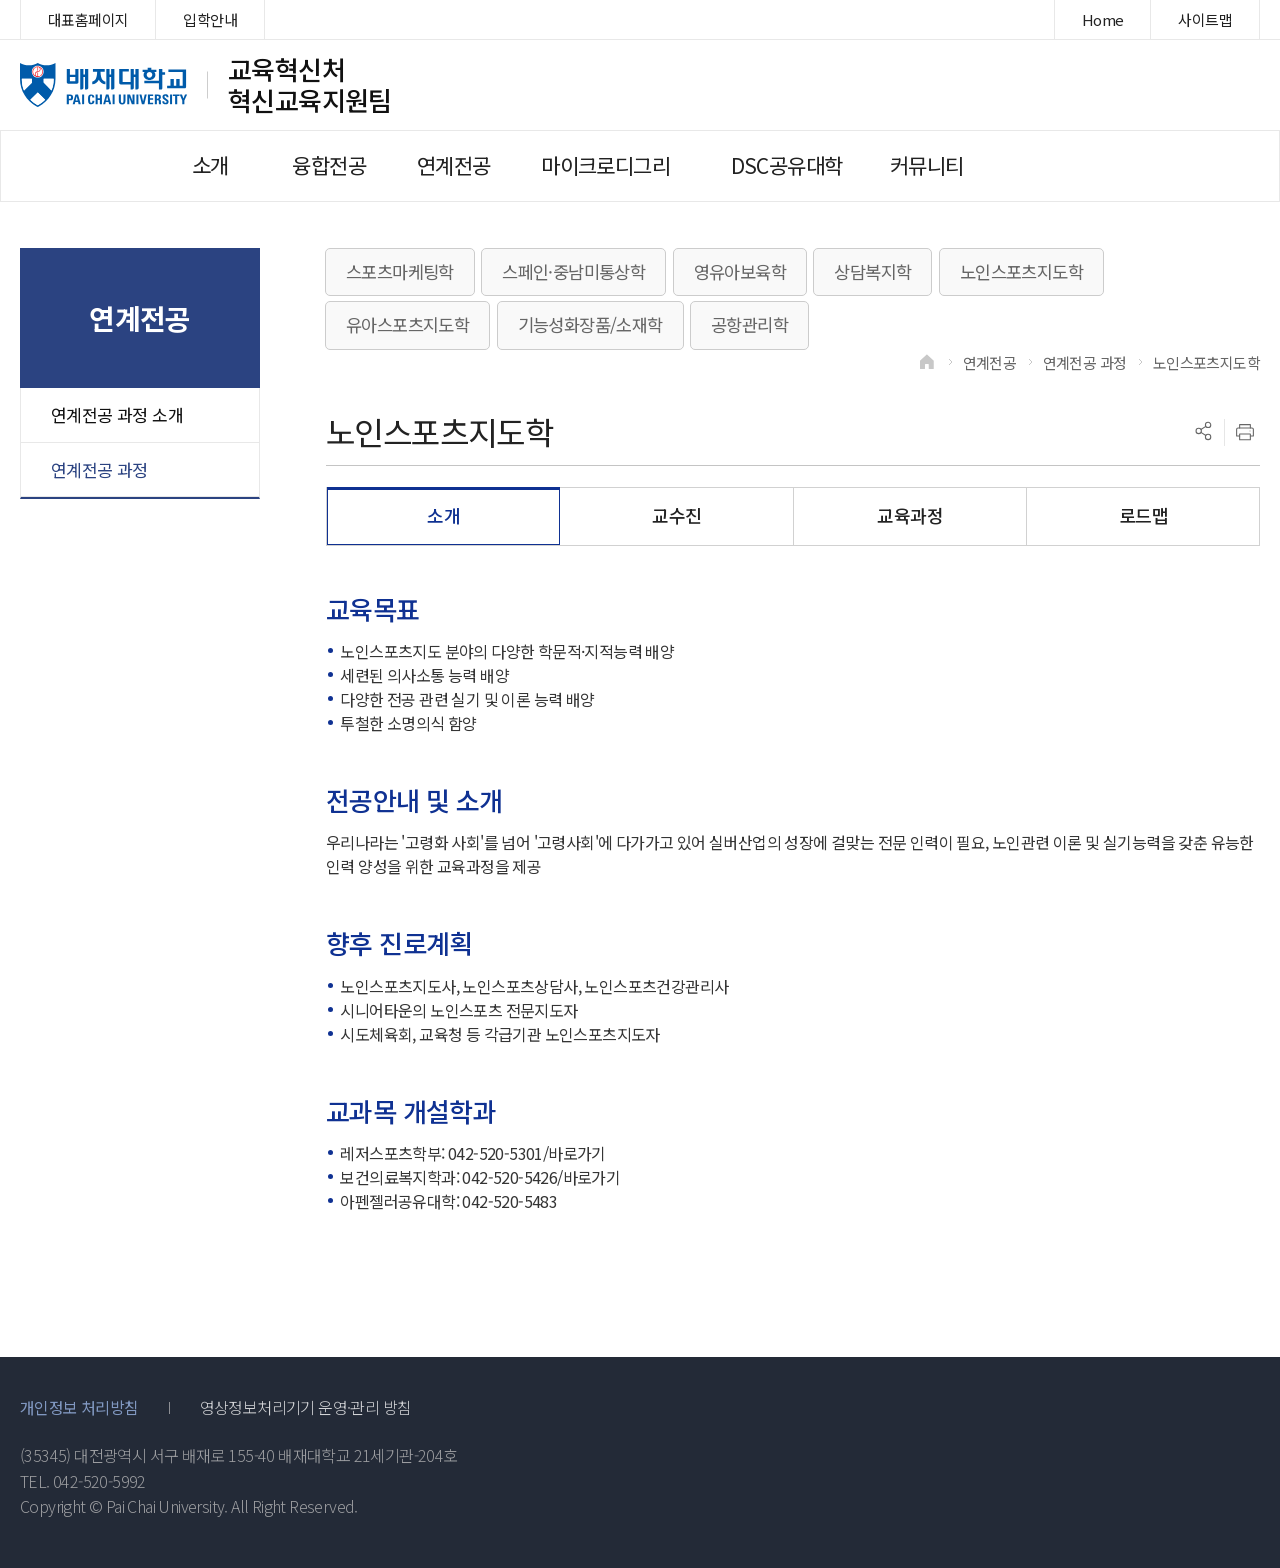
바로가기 (577, 1153)
